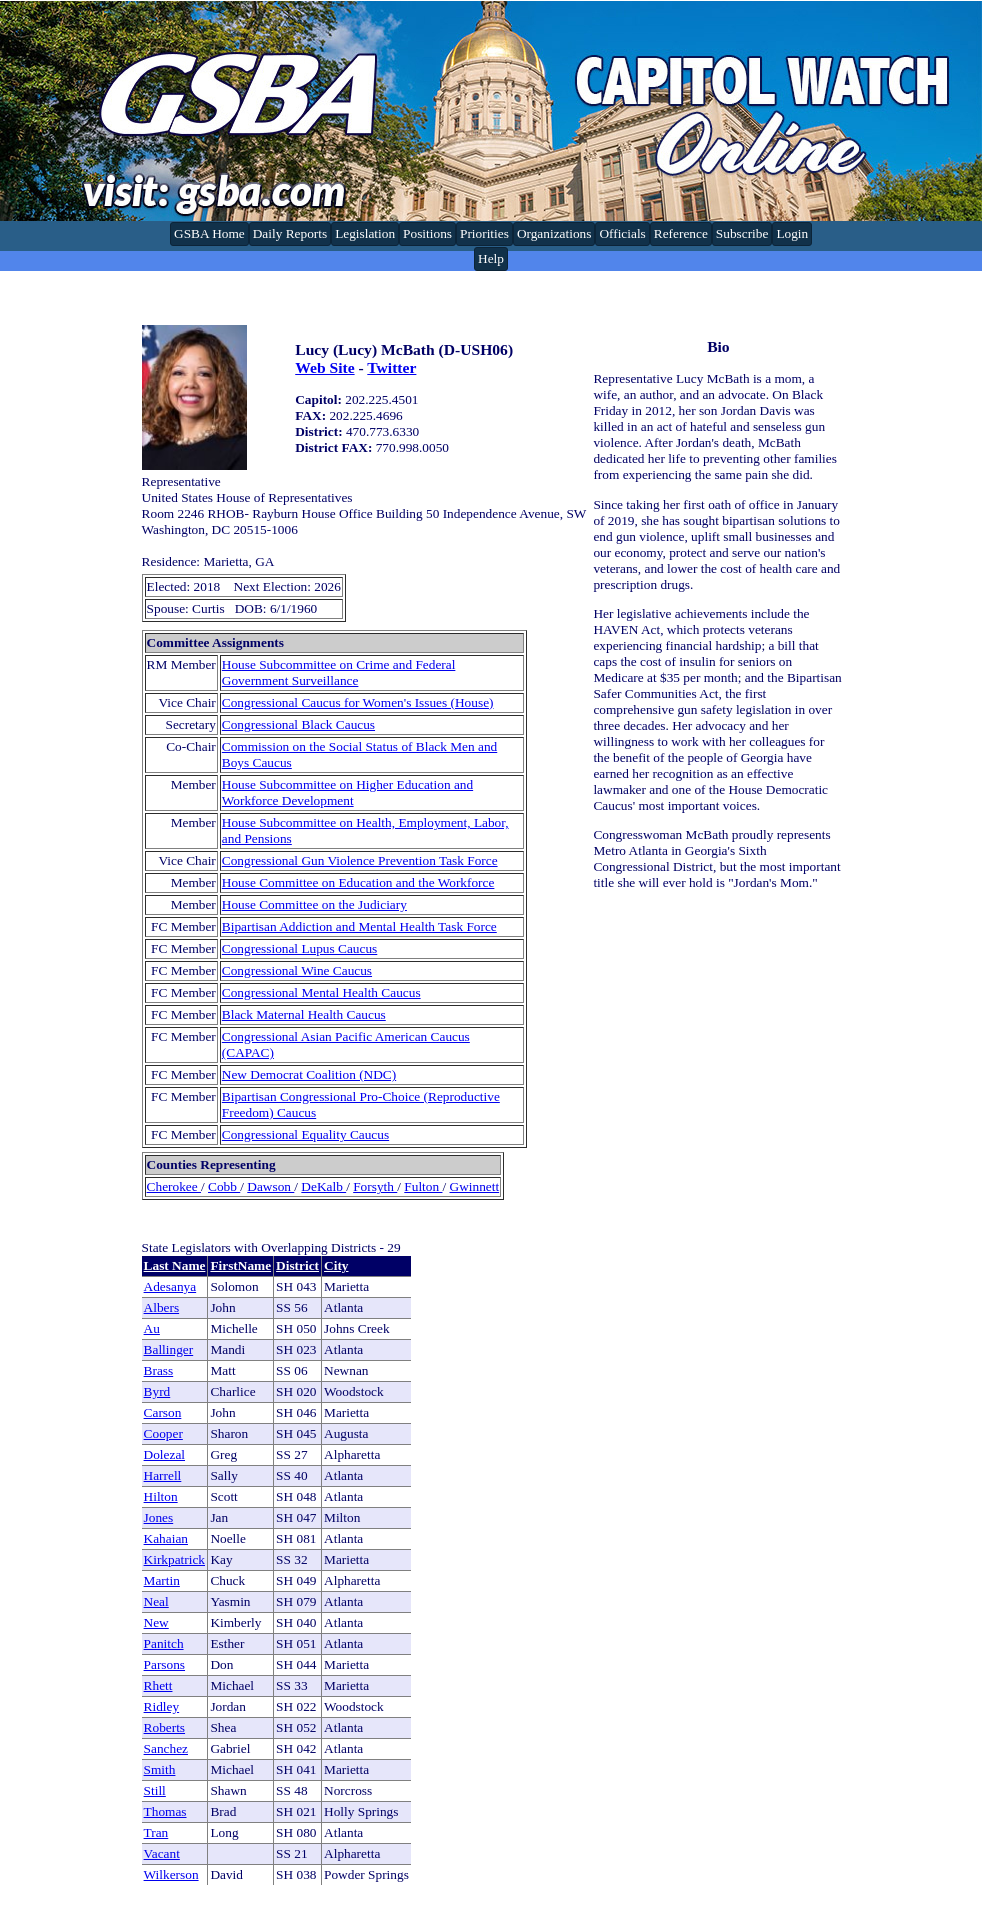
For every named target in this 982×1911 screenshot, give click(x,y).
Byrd (157, 1391)
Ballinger (169, 1349)
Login (792, 233)
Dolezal (164, 1454)
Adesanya (170, 1286)
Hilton (161, 1496)
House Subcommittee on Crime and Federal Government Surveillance (339, 672)
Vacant (162, 1853)
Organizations (554, 233)
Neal (156, 1601)
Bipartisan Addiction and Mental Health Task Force (359, 926)
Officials (622, 233)
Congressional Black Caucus (298, 724)
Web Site (324, 367)
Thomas (165, 1811)
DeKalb (323, 1186)
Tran (156, 1832)
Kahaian (166, 1538)
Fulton (423, 1186)
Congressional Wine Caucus (297, 970)
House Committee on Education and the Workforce (358, 882)
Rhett (158, 1685)
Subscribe (742, 233)
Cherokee (174, 1186)
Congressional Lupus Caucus (299, 948)
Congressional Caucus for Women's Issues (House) (358, 702)
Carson (163, 1412)
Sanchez (166, 1748)
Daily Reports (290, 233)
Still (155, 1790)
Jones (159, 1517)
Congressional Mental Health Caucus (321, 992)
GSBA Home (209, 233)
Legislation (365, 233)
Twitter (391, 367)
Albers (162, 1307)
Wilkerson (171, 1874)
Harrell (163, 1475)
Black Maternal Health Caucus (304, 1014)
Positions (427, 233)
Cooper (163, 1433)
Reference (681, 233)
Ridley (162, 1706)
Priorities (484, 233)
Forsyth (375, 1186)
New (156, 1622)
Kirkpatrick (174, 1559)
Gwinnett (475, 1186)
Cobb (224, 1186)
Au (152, 1328)
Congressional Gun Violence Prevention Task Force (360, 860)
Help (491, 258)
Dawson (270, 1186)
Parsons (164, 1664)
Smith (160, 1769)
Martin (162, 1580)
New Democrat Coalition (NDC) (309, 1074)
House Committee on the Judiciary (314, 904)
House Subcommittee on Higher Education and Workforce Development (347, 792)
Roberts (164, 1727)
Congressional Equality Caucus (305, 1134)
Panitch (164, 1643)
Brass (159, 1370)
